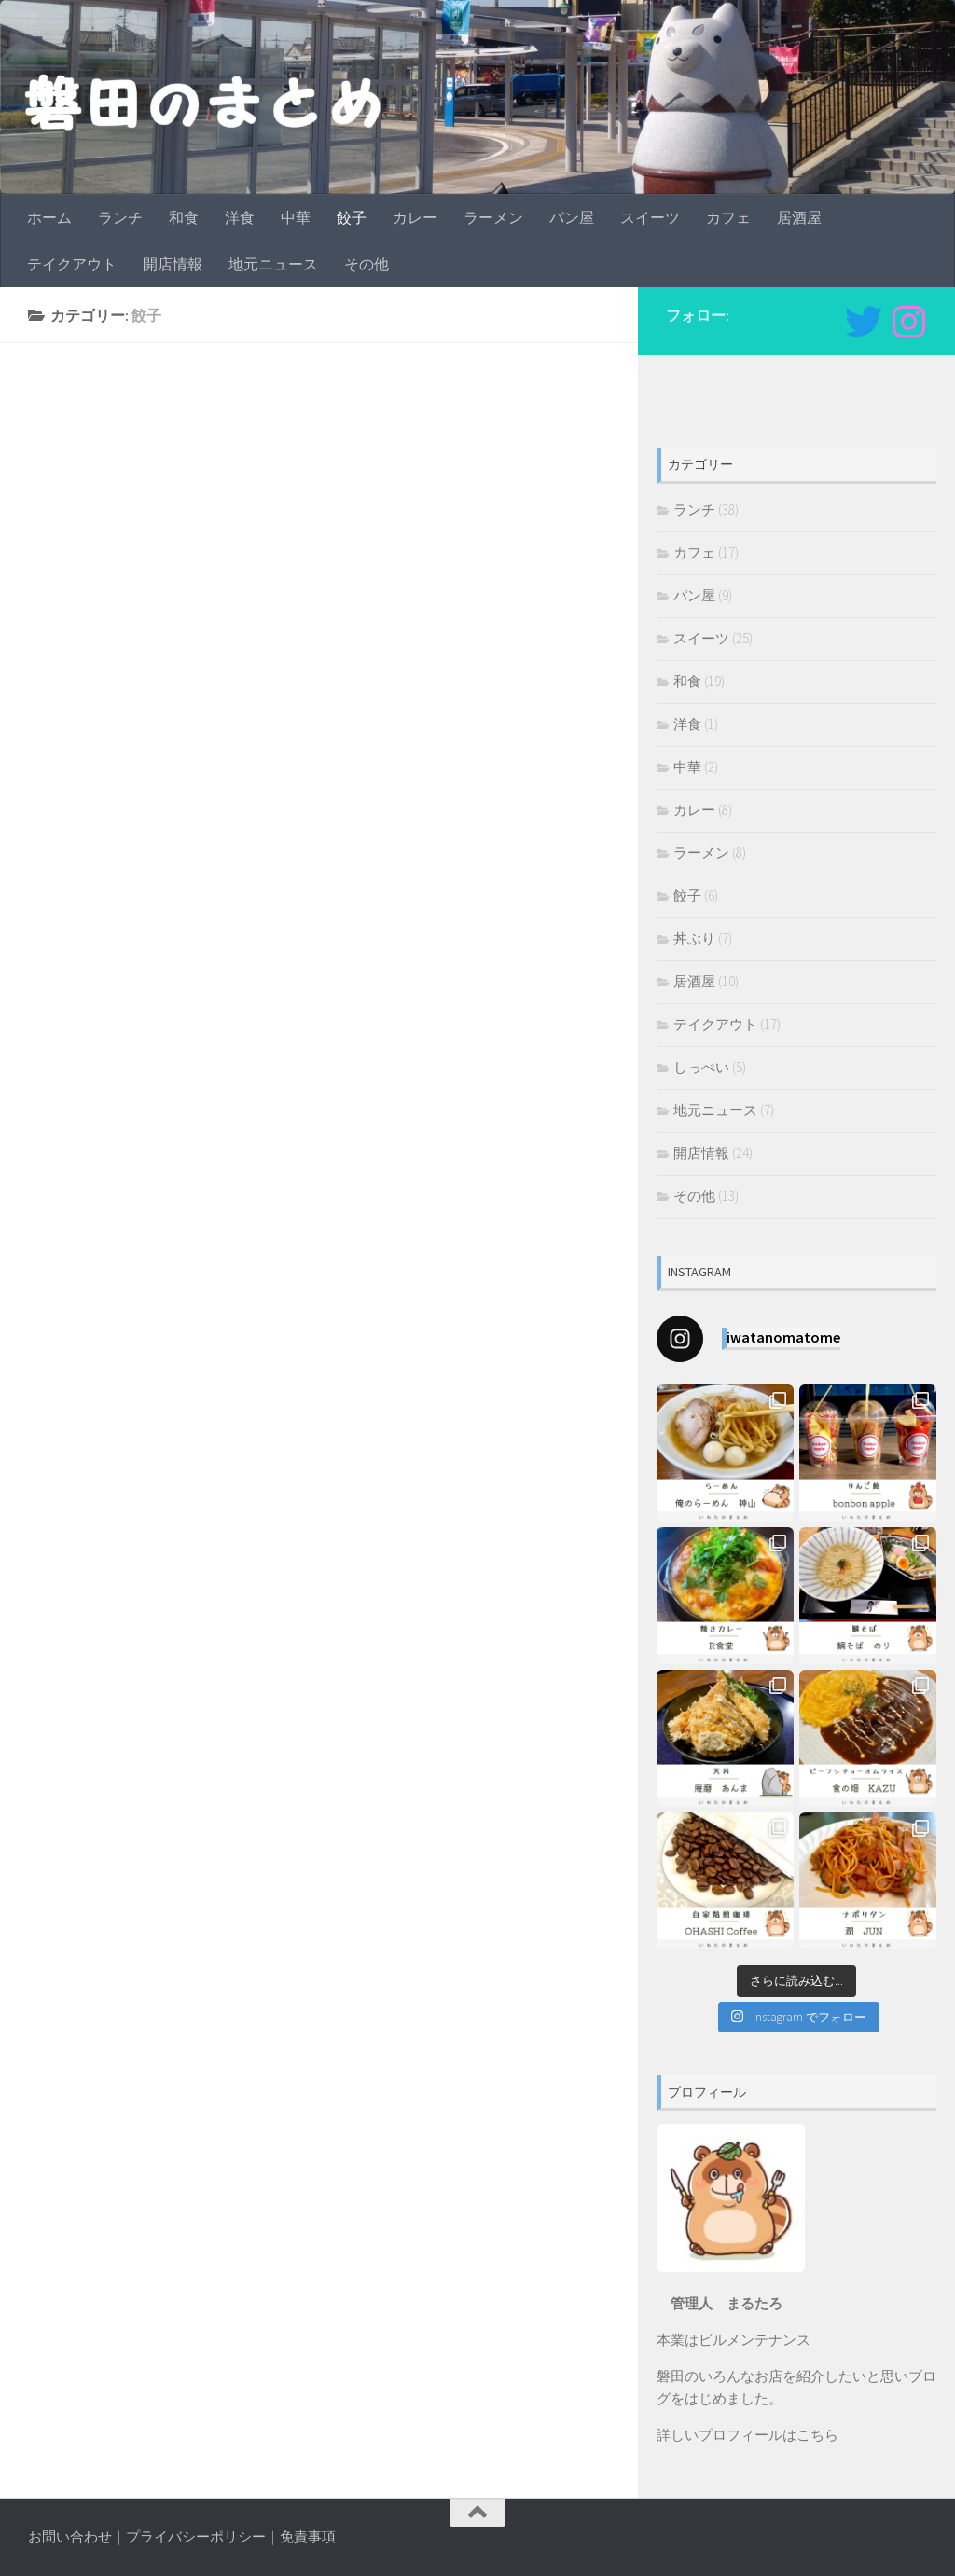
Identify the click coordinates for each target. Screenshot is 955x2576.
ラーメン (493, 217)
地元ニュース (273, 264)
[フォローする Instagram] (908, 321)
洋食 (240, 217)
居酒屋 (799, 217)
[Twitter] (863, 321)
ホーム (49, 217)
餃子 (352, 217)
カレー (415, 217)
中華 (296, 217)
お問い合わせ (70, 2536)
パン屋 (571, 217)
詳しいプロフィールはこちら (747, 2435)
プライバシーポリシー (196, 2536)
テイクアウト (72, 264)
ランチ (120, 217)
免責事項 (308, 2536)
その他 (366, 264)
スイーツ (650, 217)
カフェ (728, 217)
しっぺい (701, 1067)
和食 (184, 217)
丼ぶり (694, 938)
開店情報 (172, 264)
